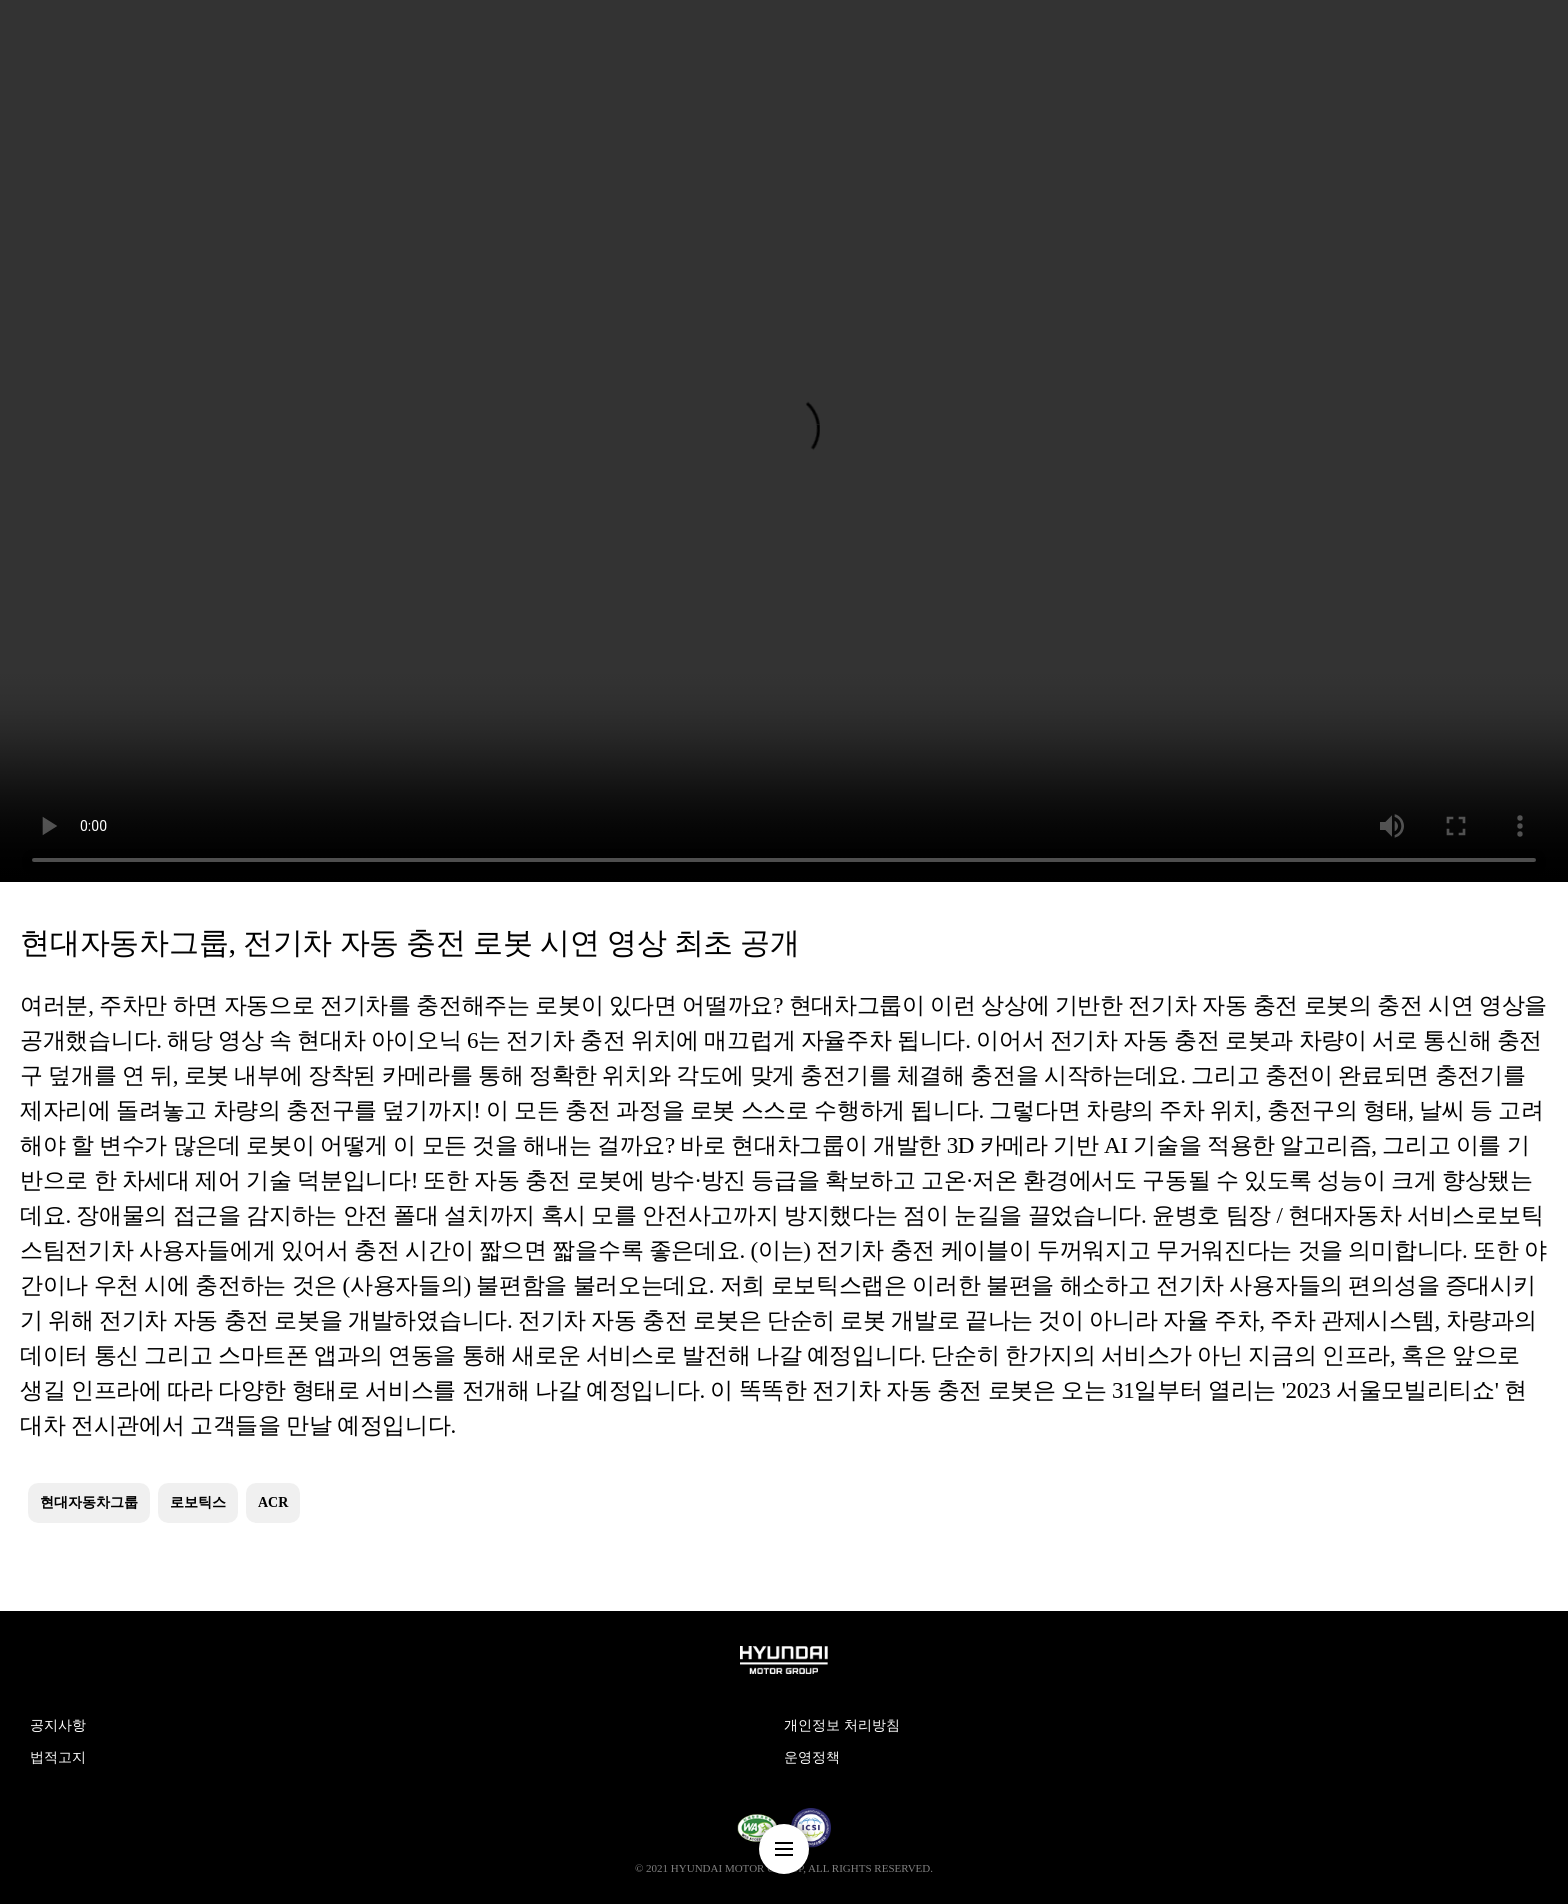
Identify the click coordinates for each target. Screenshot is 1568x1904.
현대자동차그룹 (89, 1502)
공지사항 (58, 1725)
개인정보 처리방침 (842, 1725)
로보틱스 (198, 1502)
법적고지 (58, 1757)
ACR (273, 1502)
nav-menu (784, 1849)
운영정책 (812, 1757)
